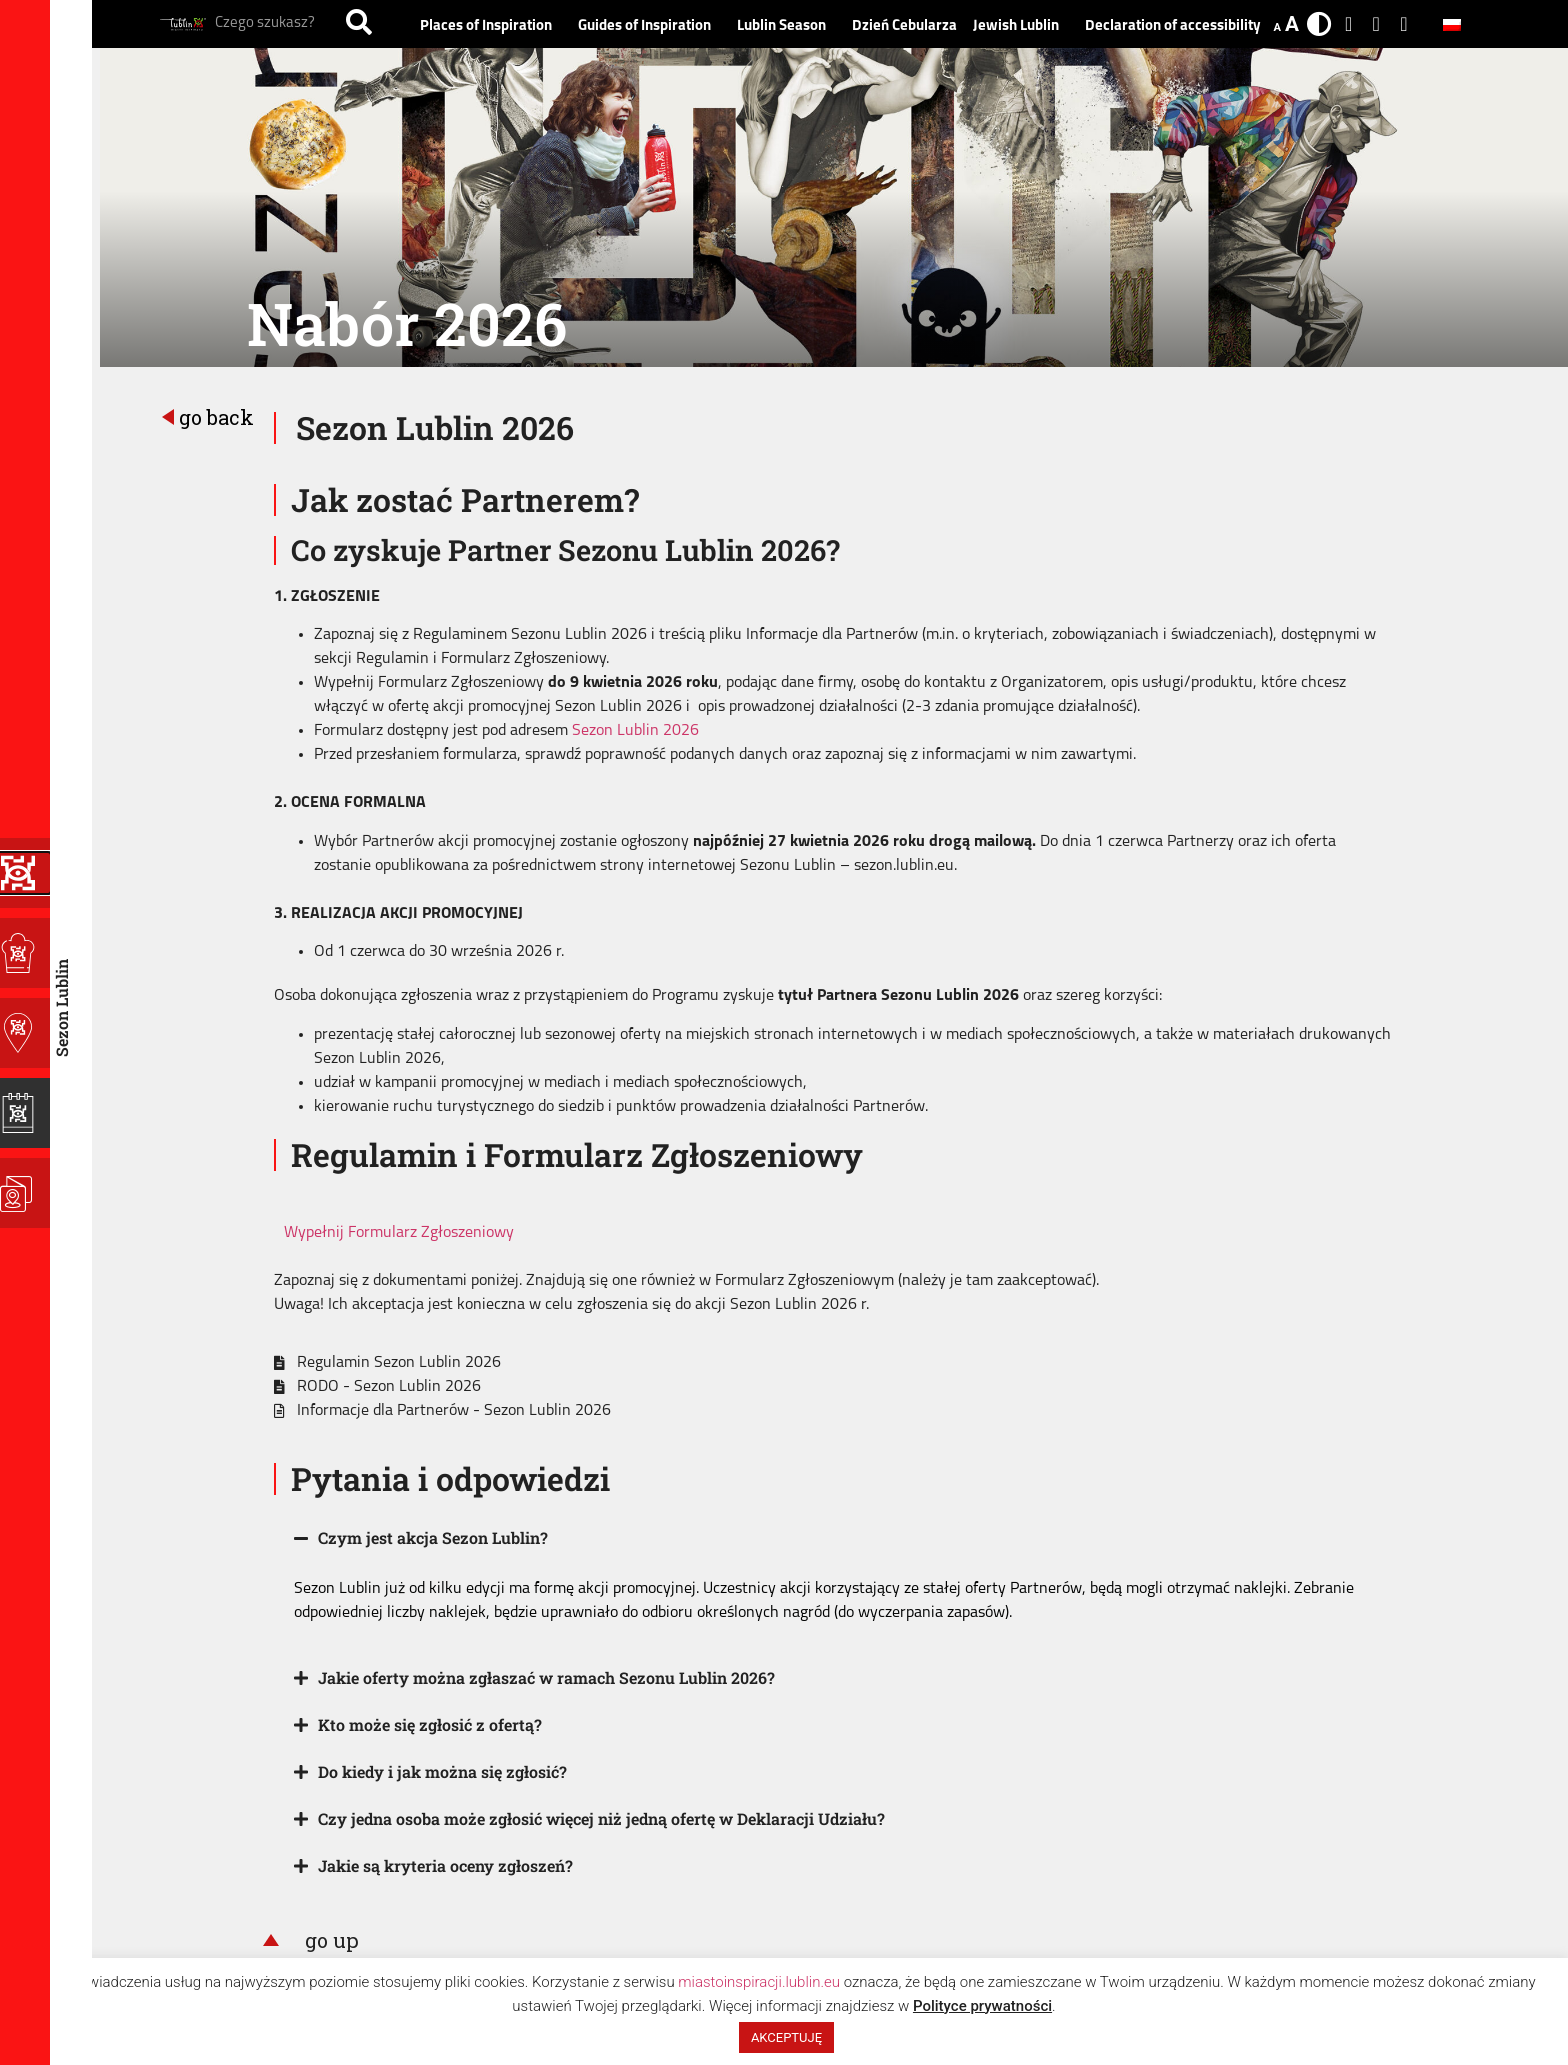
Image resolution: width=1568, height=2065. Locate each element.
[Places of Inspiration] (25, 953)
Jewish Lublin (1021, 27)
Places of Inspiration (491, 27)
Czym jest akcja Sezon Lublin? (433, 1537)
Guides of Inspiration (649, 27)
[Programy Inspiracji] (25, 873)
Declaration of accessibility (1173, 26)
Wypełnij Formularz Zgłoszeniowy (399, 1233)
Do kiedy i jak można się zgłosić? (442, 1771)
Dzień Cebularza (904, 26)
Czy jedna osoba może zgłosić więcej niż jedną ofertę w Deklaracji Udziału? (601, 1818)
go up (332, 1940)
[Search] (359, 24)
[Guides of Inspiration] (25, 1033)
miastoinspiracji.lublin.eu (759, 1982)
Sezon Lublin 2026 (635, 731)
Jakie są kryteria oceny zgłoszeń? (445, 1865)
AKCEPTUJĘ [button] (786, 2037)
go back (216, 417)
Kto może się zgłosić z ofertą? (430, 1724)
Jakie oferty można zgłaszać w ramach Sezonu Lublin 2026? (546, 1677)
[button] (834, 1538)
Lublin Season (786, 27)
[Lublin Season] (25, 1113)
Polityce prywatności (982, 2006)
